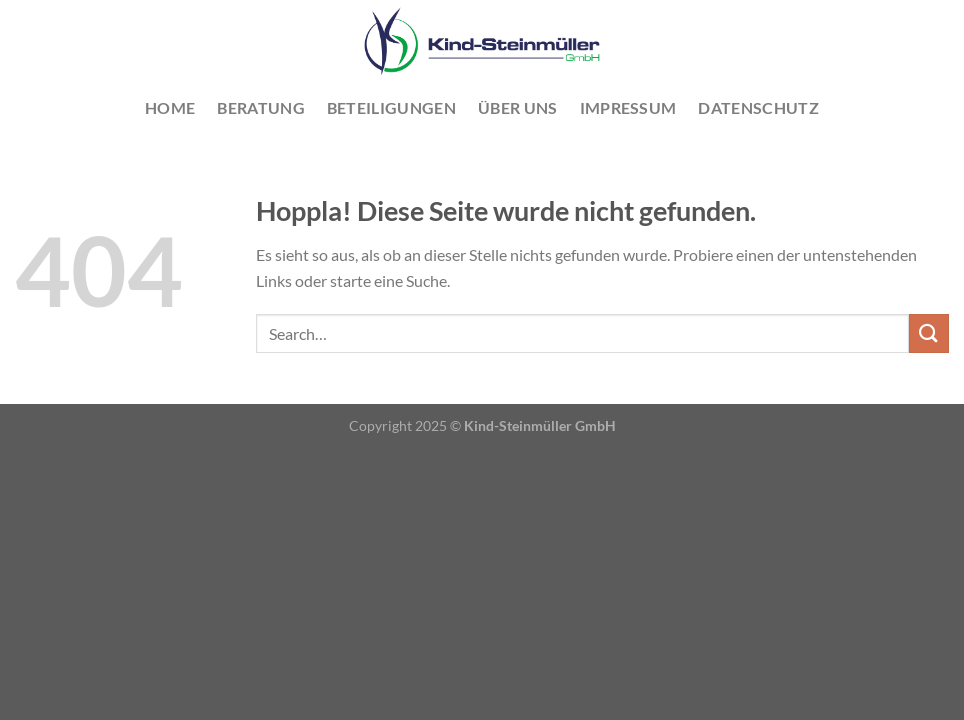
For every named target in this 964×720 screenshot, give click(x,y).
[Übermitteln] (929, 333)
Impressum (628, 107)
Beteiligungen (391, 107)
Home (170, 107)
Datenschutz (758, 107)
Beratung (261, 107)
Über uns (518, 107)
